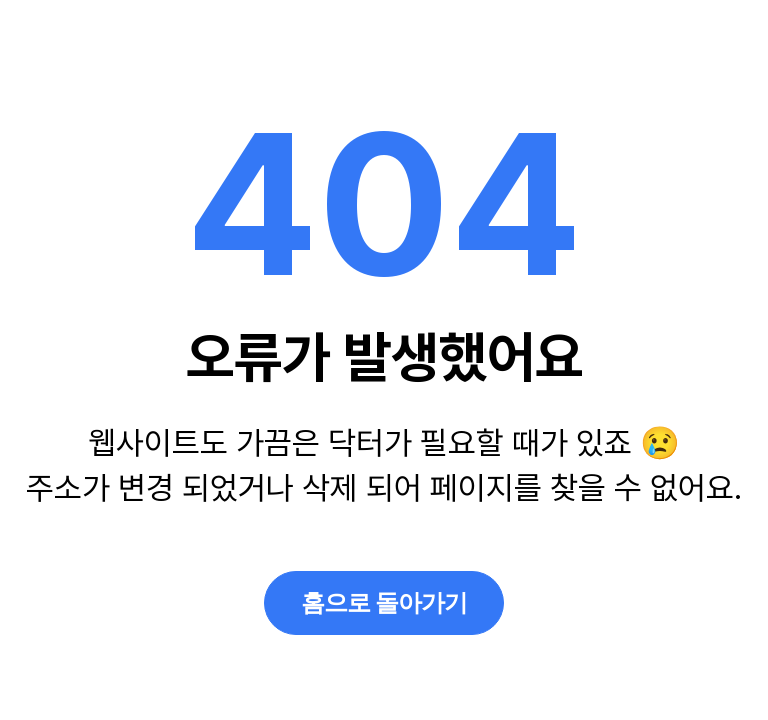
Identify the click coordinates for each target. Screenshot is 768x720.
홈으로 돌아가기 (383, 602)
